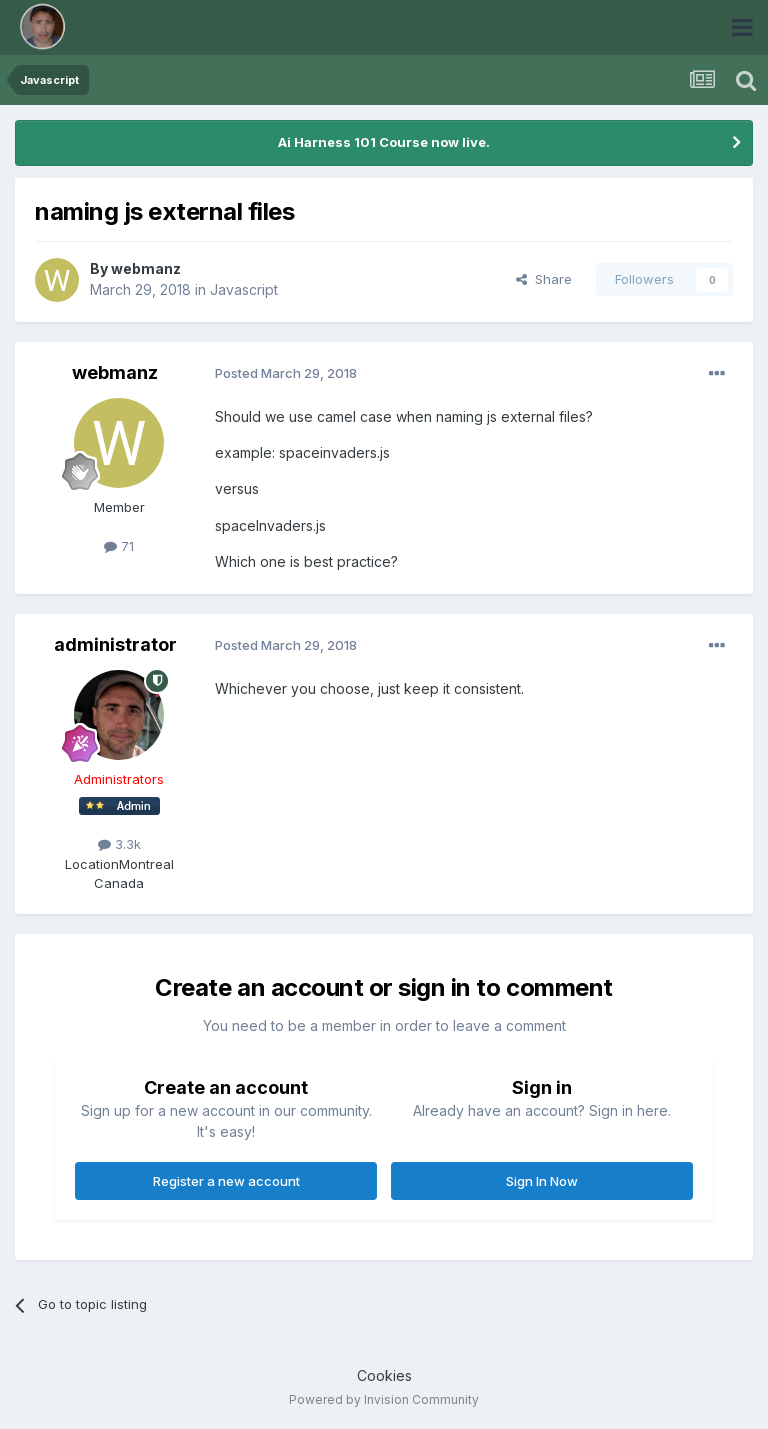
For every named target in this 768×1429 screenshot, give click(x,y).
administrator (115, 644)
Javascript (244, 289)
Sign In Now (542, 1181)
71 (119, 546)
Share (544, 279)
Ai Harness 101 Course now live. (384, 142)
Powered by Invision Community (384, 1399)
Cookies (384, 1375)
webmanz (146, 268)
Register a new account (226, 1181)
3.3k (119, 844)
